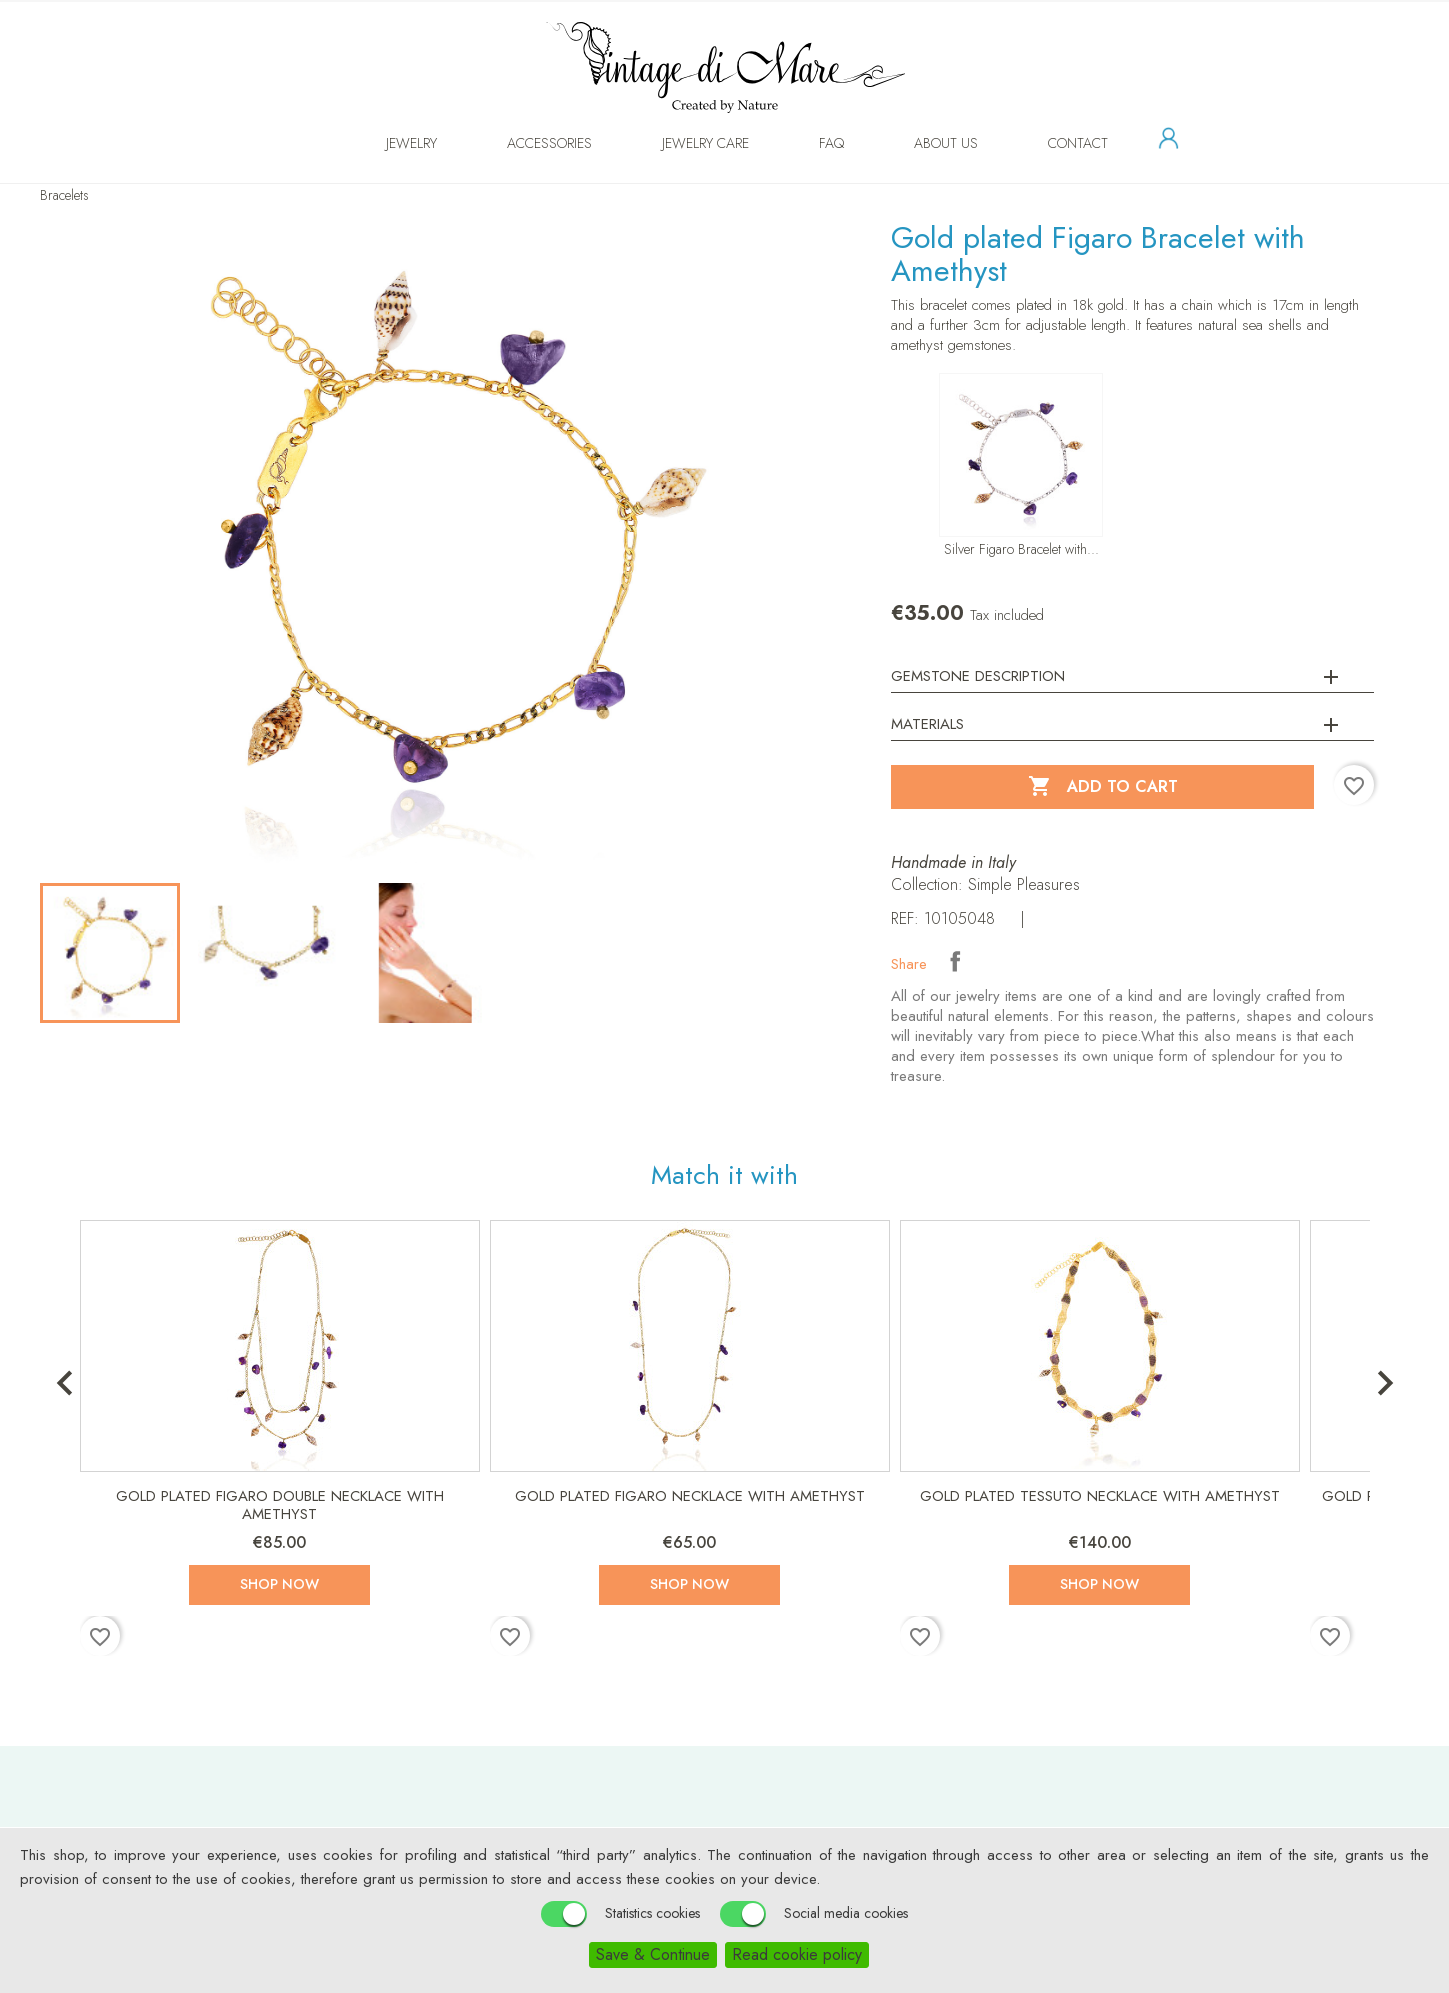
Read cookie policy (797, 1954)
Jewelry (391, 143)
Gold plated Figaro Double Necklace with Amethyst (280, 1505)
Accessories (529, 143)
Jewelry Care (685, 143)
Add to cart (1103, 787)
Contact (1058, 143)
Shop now (279, 1584)
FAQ (811, 143)
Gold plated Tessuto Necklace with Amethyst (1100, 1496)
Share (955, 961)
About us (926, 143)
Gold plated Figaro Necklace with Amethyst (690, 1496)
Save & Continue (653, 1954)
